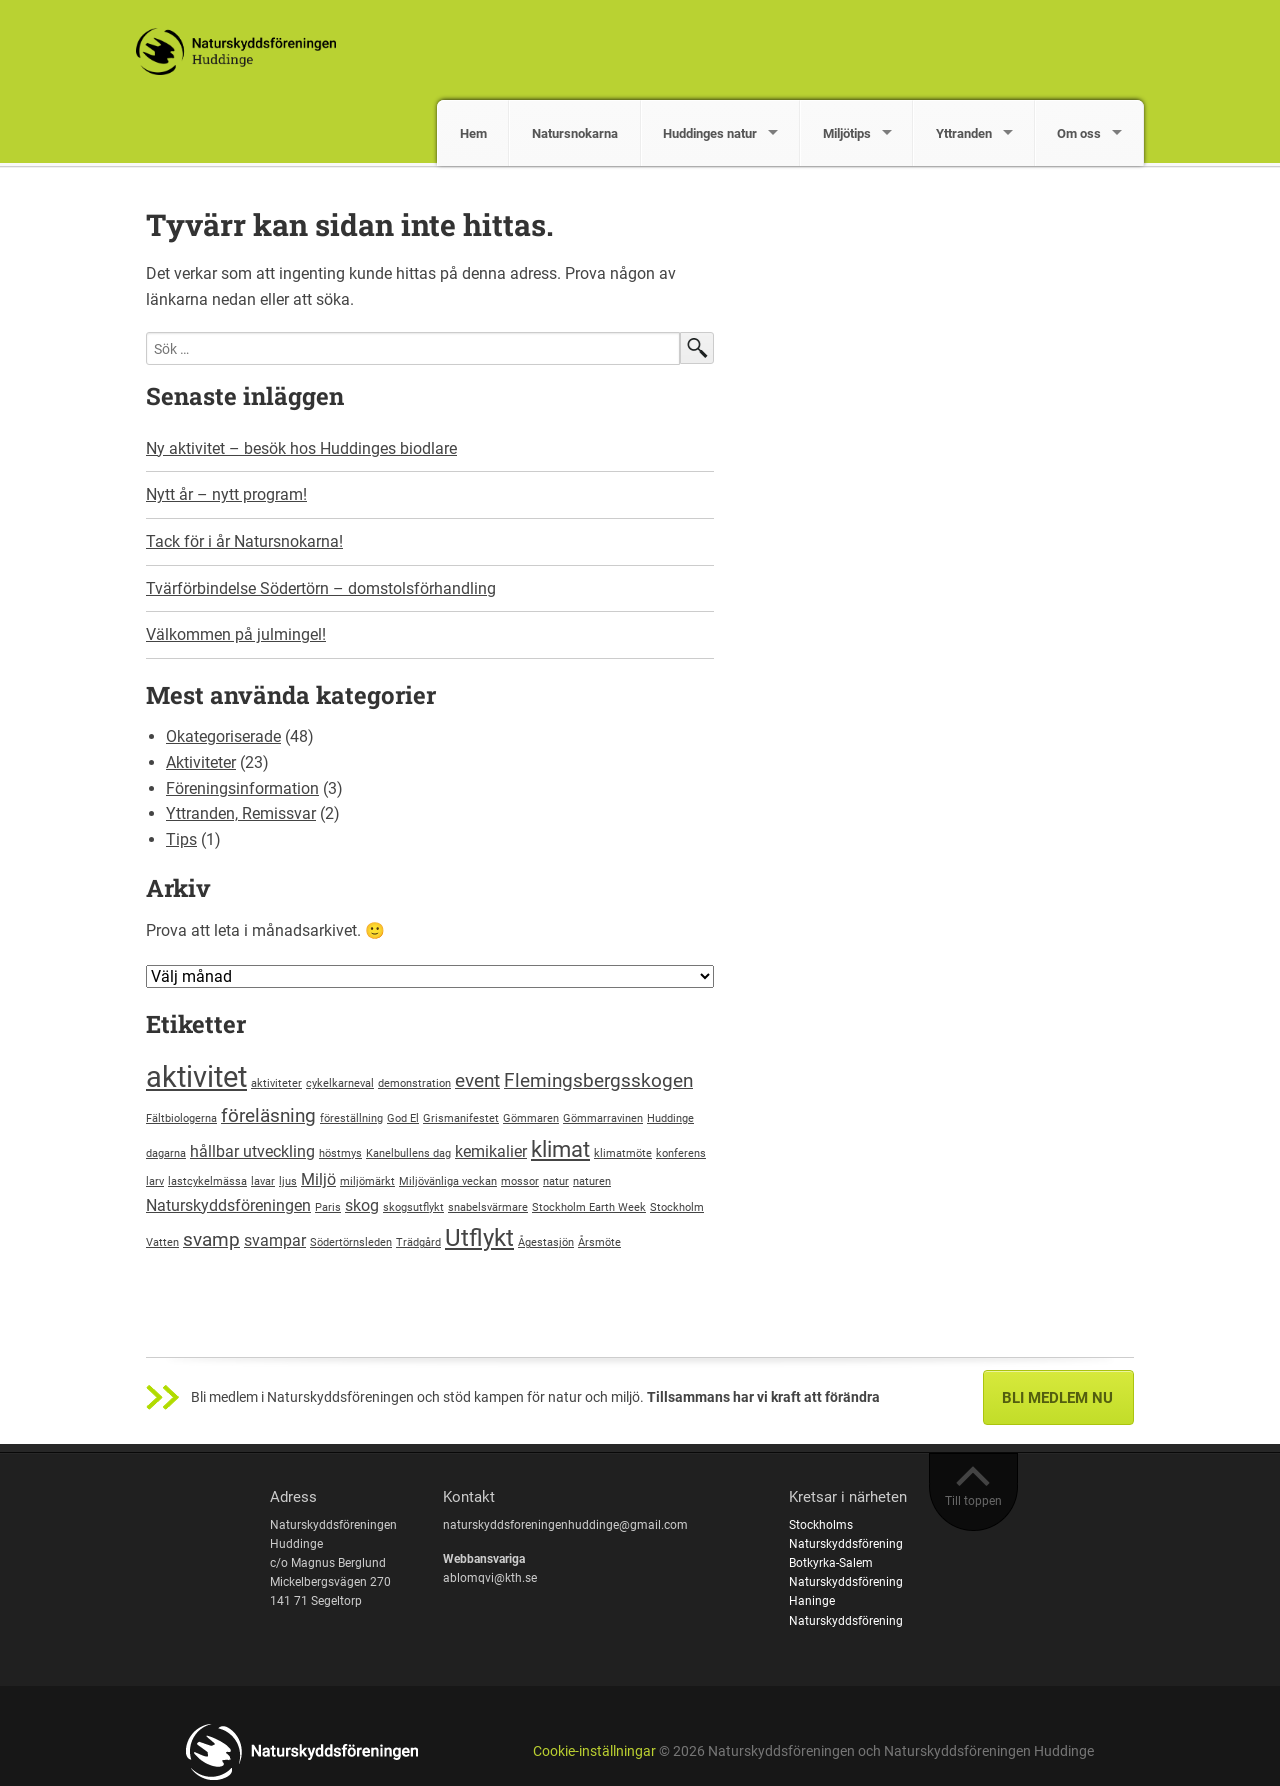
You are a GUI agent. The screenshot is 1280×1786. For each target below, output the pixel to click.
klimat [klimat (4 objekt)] (560, 1149)
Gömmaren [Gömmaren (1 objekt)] (531, 1118)
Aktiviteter (201, 762)
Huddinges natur (710, 133)
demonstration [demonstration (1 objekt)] (414, 1083)
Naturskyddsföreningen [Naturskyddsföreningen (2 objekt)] (228, 1205)
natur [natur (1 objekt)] (556, 1181)
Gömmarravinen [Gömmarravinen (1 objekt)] (603, 1118)
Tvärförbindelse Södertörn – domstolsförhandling (321, 588)
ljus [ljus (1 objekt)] (288, 1181)
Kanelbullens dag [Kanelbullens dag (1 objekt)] (408, 1153)
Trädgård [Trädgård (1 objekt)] (418, 1242)
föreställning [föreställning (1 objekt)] (351, 1118)
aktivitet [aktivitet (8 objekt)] (196, 1077)
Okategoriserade (223, 736)
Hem (473, 133)
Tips (181, 839)
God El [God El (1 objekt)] (403, 1118)
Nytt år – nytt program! (226, 494)
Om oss (1079, 133)
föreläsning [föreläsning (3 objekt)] (268, 1115)
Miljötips (847, 133)
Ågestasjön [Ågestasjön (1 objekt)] (546, 1242)
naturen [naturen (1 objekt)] (592, 1181)
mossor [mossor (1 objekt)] (520, 1181)
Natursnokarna (575, 133)
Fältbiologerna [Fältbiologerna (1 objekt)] (181, 1118)
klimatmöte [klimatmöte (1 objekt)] (623, 1153)
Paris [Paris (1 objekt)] (328, 1207)
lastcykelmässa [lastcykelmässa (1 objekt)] (207, 1181)
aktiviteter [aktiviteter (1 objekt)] (276, 1083)
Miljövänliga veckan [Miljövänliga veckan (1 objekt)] (448, 1181)
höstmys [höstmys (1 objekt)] (340, 1153)
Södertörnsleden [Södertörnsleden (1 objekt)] (351, 1242)
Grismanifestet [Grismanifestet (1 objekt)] (461, 1118)
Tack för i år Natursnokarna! (244, 541)
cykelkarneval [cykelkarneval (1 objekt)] (340, 1083)
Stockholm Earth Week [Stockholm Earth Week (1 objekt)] (589, 1207)
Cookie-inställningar (594, 1751)
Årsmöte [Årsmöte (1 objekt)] (599, 1242)
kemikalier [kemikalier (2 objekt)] (491, 1151)
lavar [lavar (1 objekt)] (263, 1181)
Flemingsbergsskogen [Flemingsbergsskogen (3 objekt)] (598, 1080)
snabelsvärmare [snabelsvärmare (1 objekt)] (488, 1207)
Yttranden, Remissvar (241, 813)
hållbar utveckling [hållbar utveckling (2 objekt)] (252, 1151)
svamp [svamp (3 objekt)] (211, 1239)
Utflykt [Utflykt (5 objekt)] (479, 1237)
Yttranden (964, 133)
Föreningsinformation (242, 788)
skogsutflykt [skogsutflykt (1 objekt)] (413, 1207)
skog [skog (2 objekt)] (362, 1205)
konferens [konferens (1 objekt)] (681, 1153)
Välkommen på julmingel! (236, 634)
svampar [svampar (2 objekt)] (275, 1240)
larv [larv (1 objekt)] (155, 1181)
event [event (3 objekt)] (477, 1080)
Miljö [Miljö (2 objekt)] (318, 1179)
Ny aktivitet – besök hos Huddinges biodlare (301, 448)
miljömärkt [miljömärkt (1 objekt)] (367, 1181)
